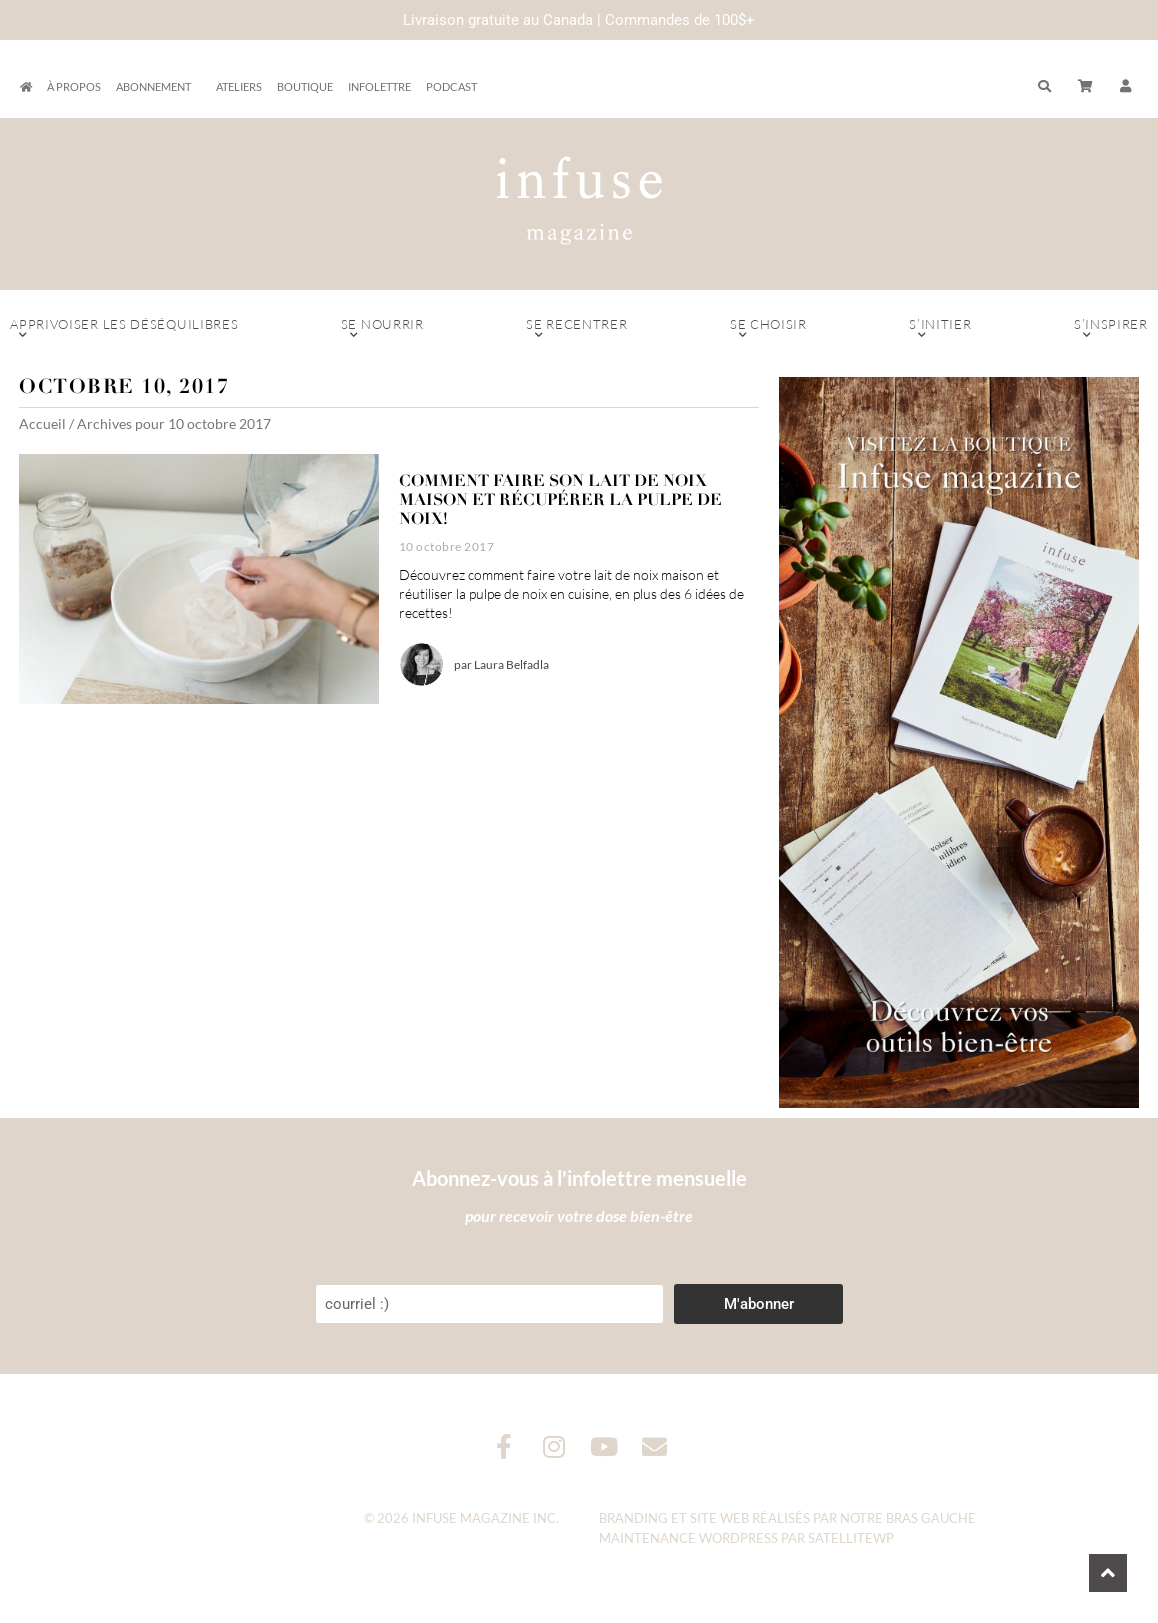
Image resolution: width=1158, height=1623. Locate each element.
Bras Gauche (931, 1518)
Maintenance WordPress (688, 1538)
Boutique (305, 86)
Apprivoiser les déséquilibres (124, 329)
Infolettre (379, 86)
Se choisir (768, 329)
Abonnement (158, 87)
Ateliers (239, 86)
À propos (74, 86)
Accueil (42, 423)
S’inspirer (1111, 329)
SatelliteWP (851, 1538)
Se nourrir (382, 329)
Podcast (451, 86)
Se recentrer (577, 329)
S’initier (940, 329)
